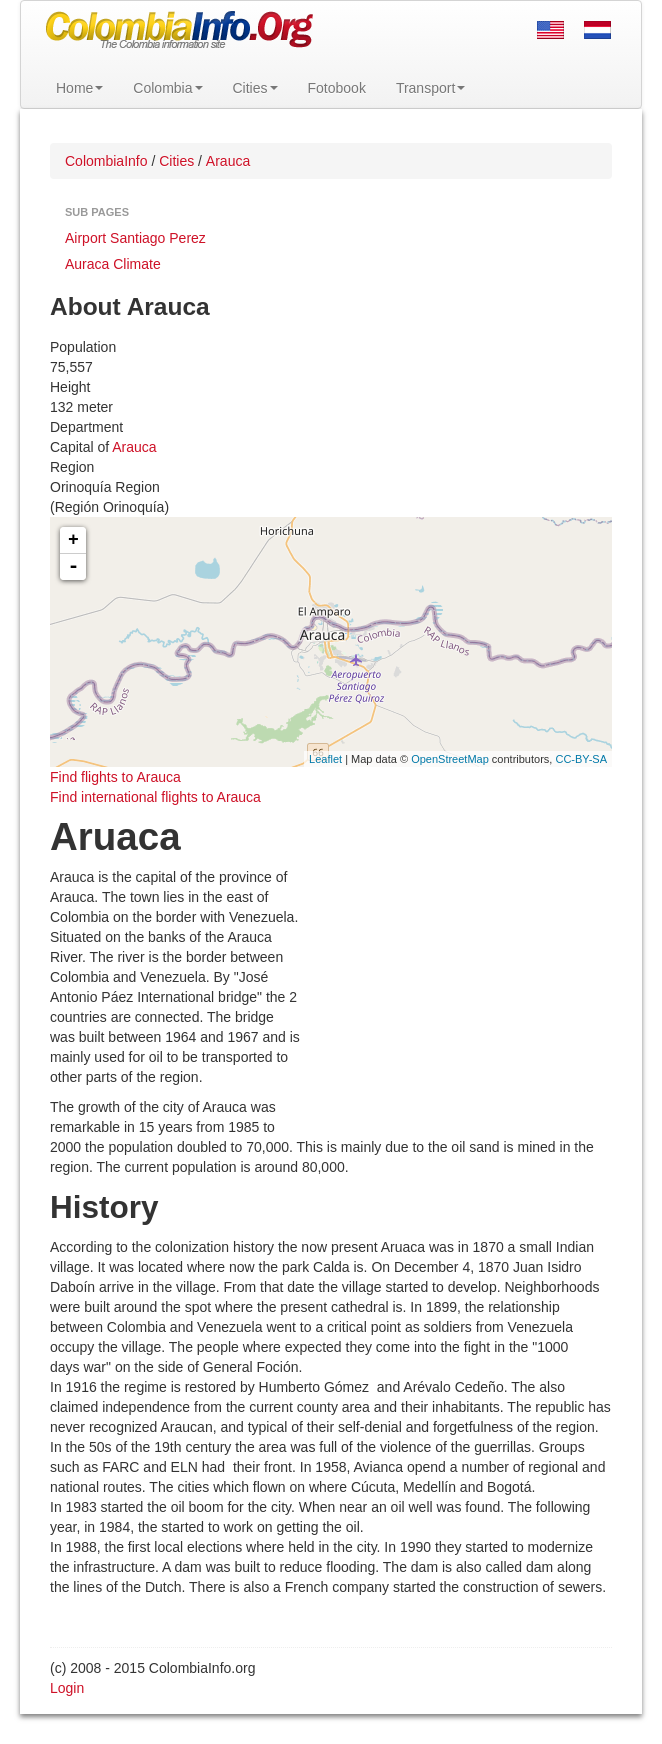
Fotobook (337, 88)
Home (79, 88)
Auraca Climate (113, 264)
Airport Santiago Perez (135, 238)
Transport (430, 88)
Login (67, 1688)
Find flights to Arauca (115, 777)
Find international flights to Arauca (155, 797)
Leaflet (325, 759)
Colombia (167, 88)
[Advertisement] (457, 997)
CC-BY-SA (581, 759)
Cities (255, 88)
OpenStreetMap (450, 759)
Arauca (134, 447)
